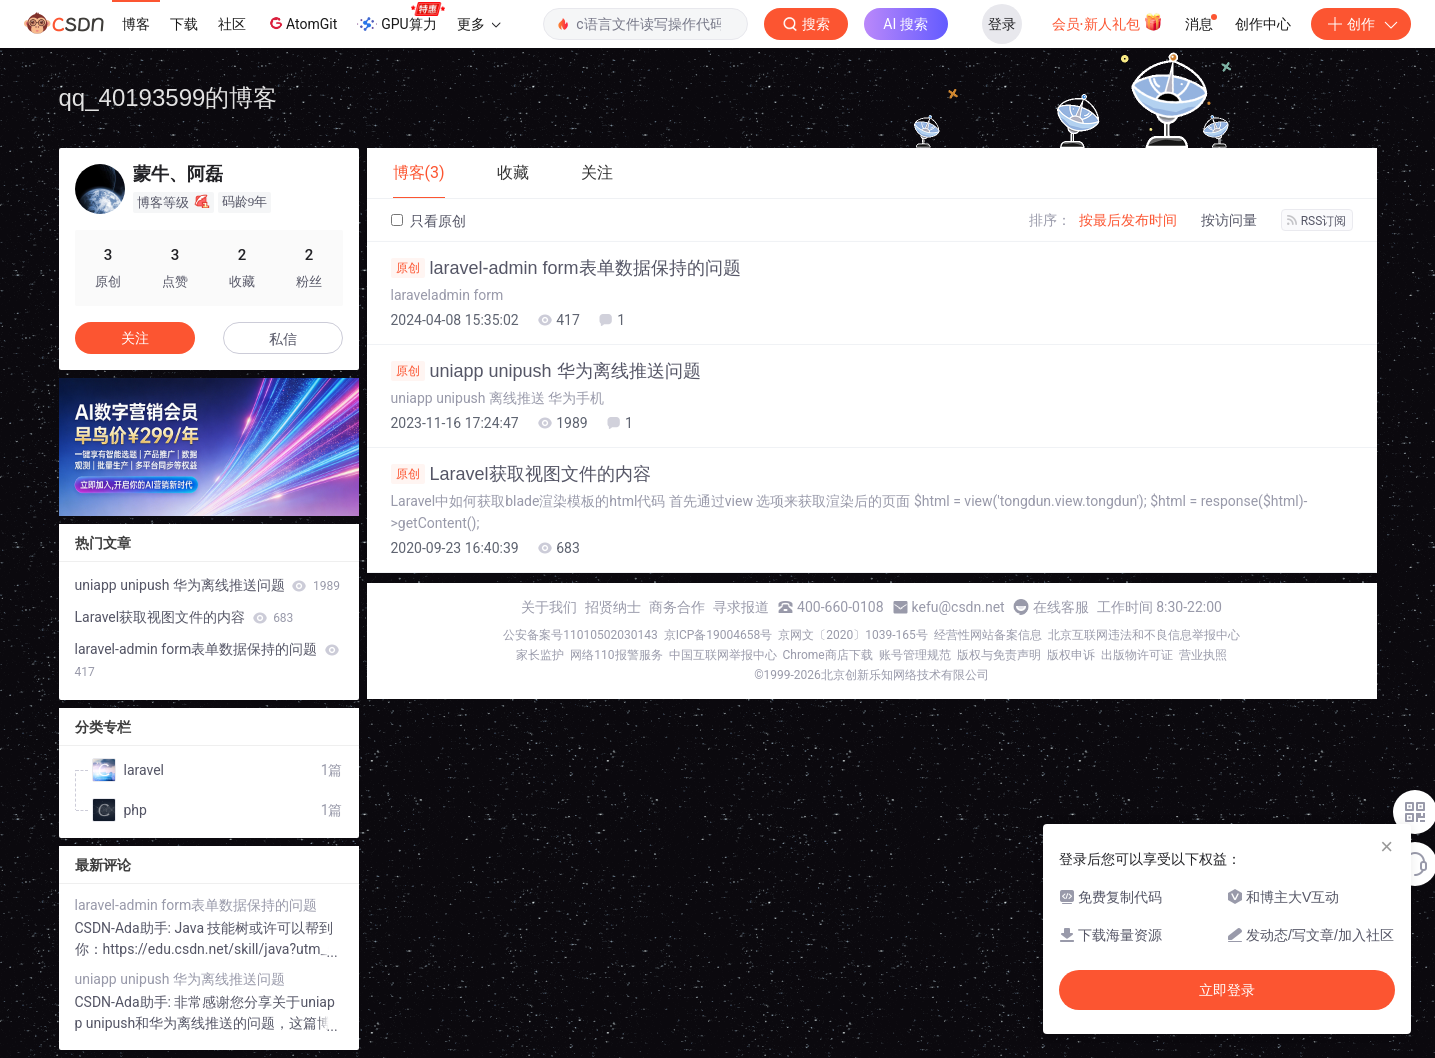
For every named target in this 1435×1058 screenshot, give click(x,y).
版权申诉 (1071, 655)
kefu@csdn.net (958, 607)
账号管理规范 (915, 655)
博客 (136, 24)
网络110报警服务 (616, 655)
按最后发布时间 (1128, 220)
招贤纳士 (613, 607)
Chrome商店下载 (828, 655)
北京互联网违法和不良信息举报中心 (1144, 635)
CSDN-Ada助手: (125, 928)
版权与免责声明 (999, 655)
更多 (479, 24)
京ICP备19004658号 (718, 635)
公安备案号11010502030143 (580, 635)
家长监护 (540, 655)
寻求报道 (741, 607)
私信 (283, 339)
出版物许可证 (1137, 655)
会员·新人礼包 (1107, 22)
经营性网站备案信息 (988, 635)
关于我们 (549, 607)
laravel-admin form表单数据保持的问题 (566, 268)
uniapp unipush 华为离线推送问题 (546, 371)
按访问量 (1229, 220)
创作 (1361, 24)
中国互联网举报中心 (723, 655)
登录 (1002, 24)
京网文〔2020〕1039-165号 (853, 635)
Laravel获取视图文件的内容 (521, 474)
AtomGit (301, 23)
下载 (184, 24)
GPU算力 (400, 18)
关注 (135, 338)
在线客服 (1061, 607)
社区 (232, 24)
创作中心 (1263, 24)
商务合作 (677, 607)
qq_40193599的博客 (168, 97)
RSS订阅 (1317, 221)
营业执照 (1203, 655)
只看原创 (428, 221)
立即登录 (1227, 990)
